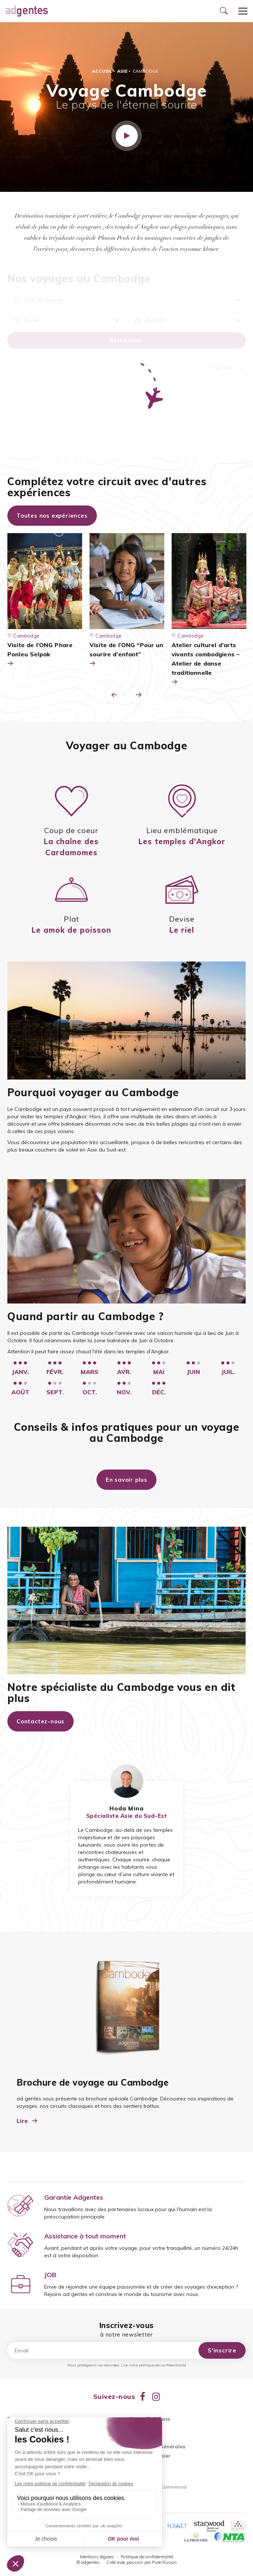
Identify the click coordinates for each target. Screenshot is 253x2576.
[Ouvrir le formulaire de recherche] (223, 11)
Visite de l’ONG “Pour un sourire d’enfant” (126, 654)
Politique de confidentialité (147, 2556)
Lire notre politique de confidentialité (153, 2365)
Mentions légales (97, 2556)
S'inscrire (222, 2350)
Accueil (102, 71)
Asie (122, 71)
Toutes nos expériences (52, 515)
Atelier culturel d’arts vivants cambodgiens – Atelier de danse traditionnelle (205, 664)
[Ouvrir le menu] (243, 11)
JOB (50, 2275)
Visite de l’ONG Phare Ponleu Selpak (40, 654)
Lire (27, 2120)
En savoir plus (126, 1479)
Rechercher (126, 340)
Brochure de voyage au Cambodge (92, 2082)
